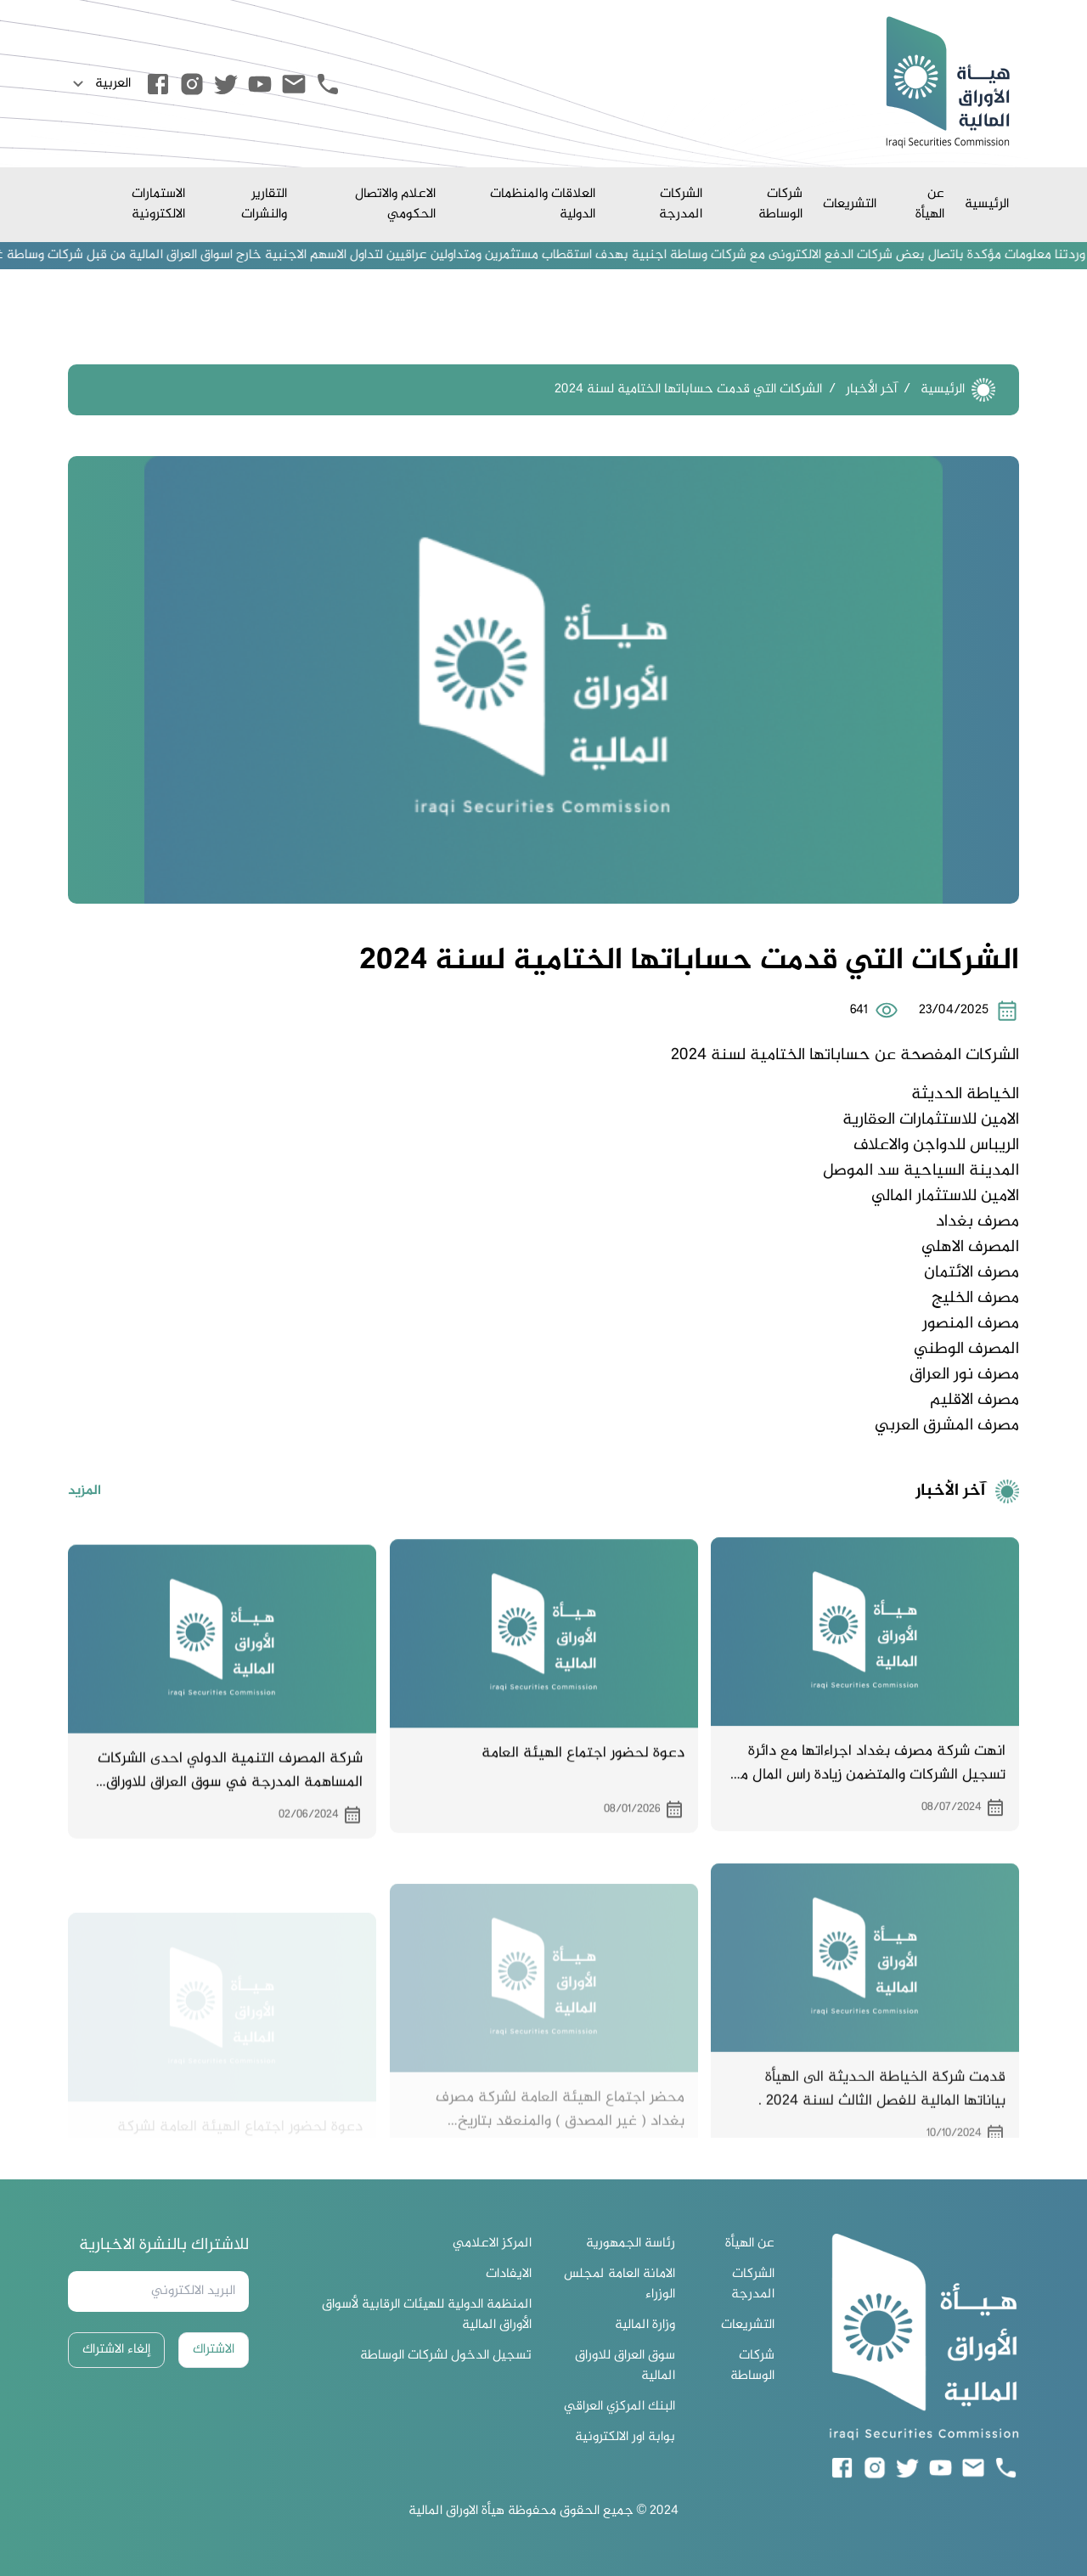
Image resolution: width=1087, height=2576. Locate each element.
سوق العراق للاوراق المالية (625, 2366)
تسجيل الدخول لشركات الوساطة (446, 2356)
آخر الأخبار (871, 389)
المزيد (84, 1518)
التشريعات (849, 204)
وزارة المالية (645, 2325)
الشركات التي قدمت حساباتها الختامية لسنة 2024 (688, 389)
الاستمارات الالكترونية (158, 204)
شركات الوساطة (780, 204)
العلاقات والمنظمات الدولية (542, 204)
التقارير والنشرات (264, 204)
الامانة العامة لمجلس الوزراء (619, 2284)
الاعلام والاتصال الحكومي (395, 204)
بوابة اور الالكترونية (625, 2437)
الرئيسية (987, 204)
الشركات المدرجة (680, 204)
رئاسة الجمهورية (630, 2244)
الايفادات (509, 2274)
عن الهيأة (929, 204)
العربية (99, 84)
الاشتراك (213, 2349)
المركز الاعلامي (492, 2244)
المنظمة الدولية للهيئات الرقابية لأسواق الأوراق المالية (427, 2315)
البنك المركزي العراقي (619, 2407)
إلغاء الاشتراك (116, 2349)
